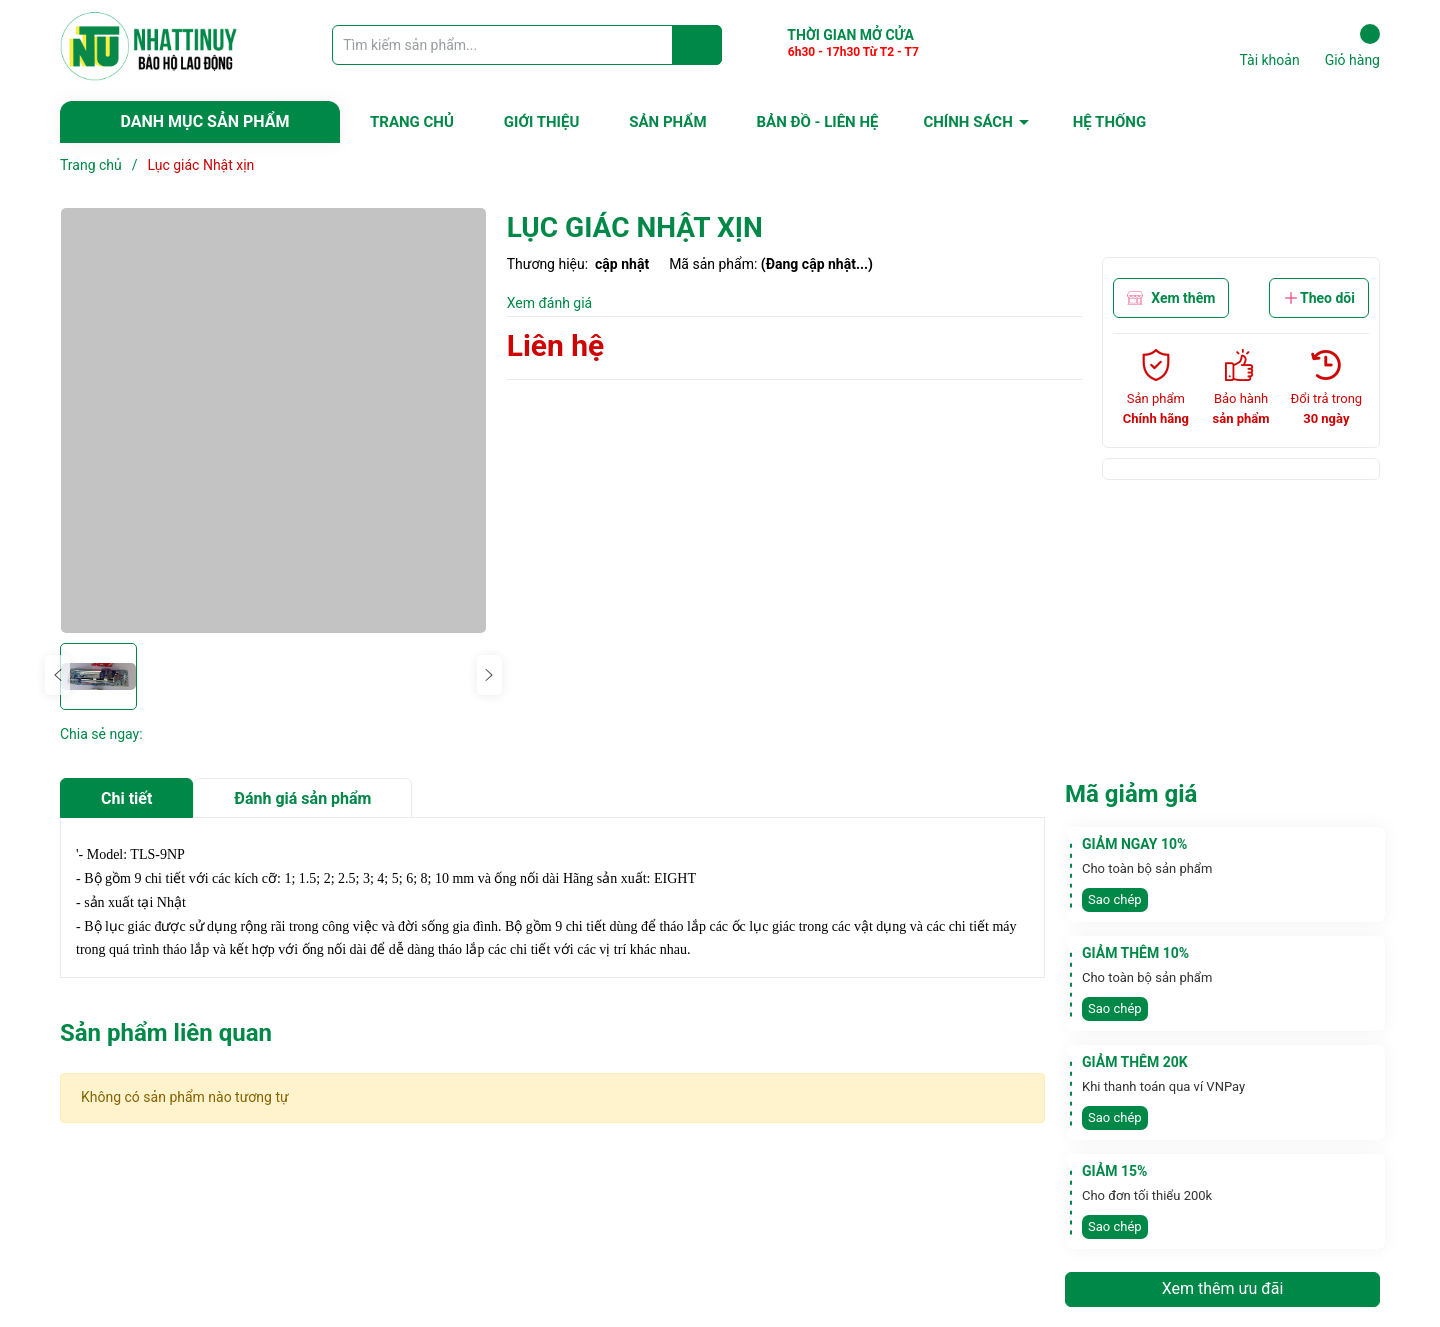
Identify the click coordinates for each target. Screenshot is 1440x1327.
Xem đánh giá (550, 303)
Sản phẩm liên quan (166, 1033)
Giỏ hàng (1352, 46)
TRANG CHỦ (412, 122)
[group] (273, 420)
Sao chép (1115, 899)
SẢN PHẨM (667, 122)
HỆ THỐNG (1109, 122)
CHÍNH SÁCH (967, 122)
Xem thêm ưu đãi (1223, 1288)
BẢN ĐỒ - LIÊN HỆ (818, 122)
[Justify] (697, 45)
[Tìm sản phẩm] (527, 45)
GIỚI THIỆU (541, 122)
